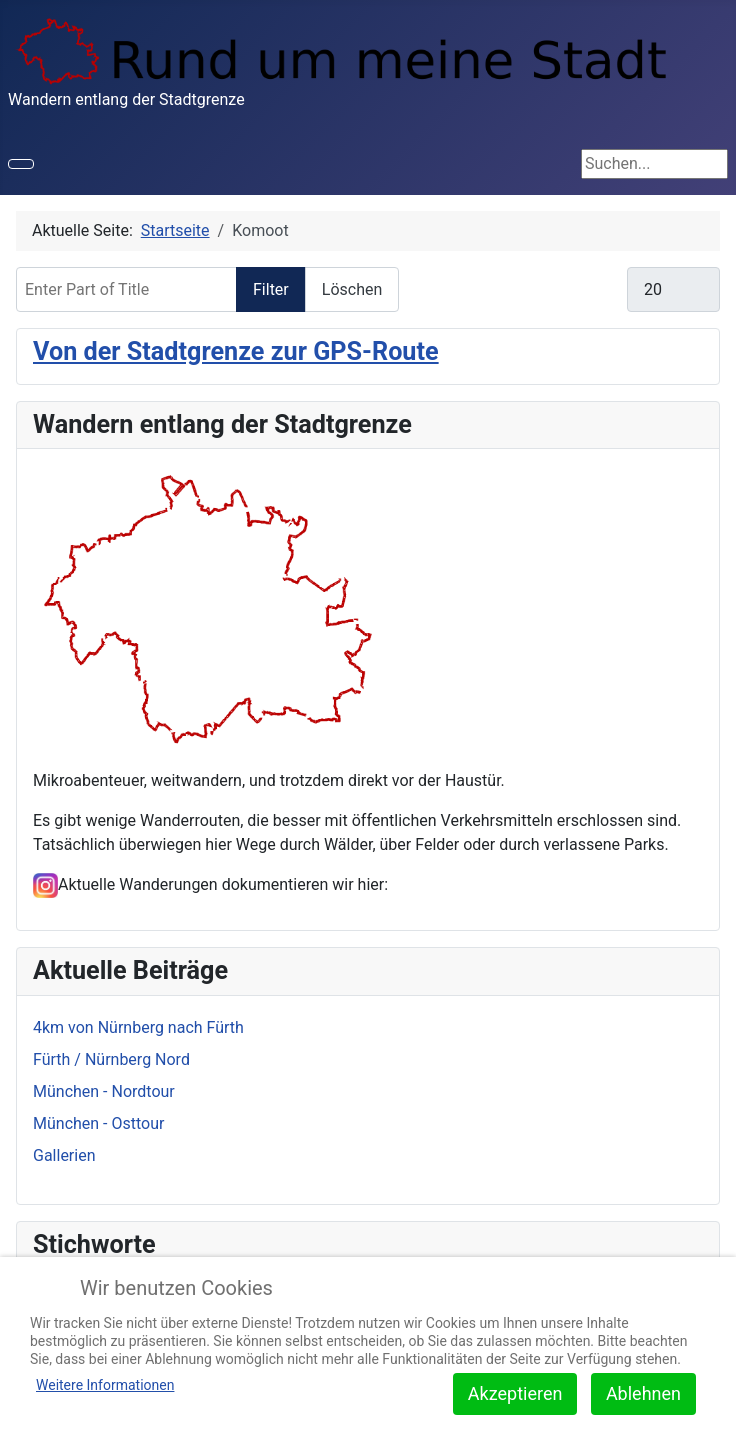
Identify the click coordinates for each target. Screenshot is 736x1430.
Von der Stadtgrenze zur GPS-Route (236, 351)
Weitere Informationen (105, 1385)
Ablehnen (643, 1393)
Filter (271, 289)
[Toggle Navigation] (21, 164)
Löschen (352, 289)
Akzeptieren (515, 1393)
